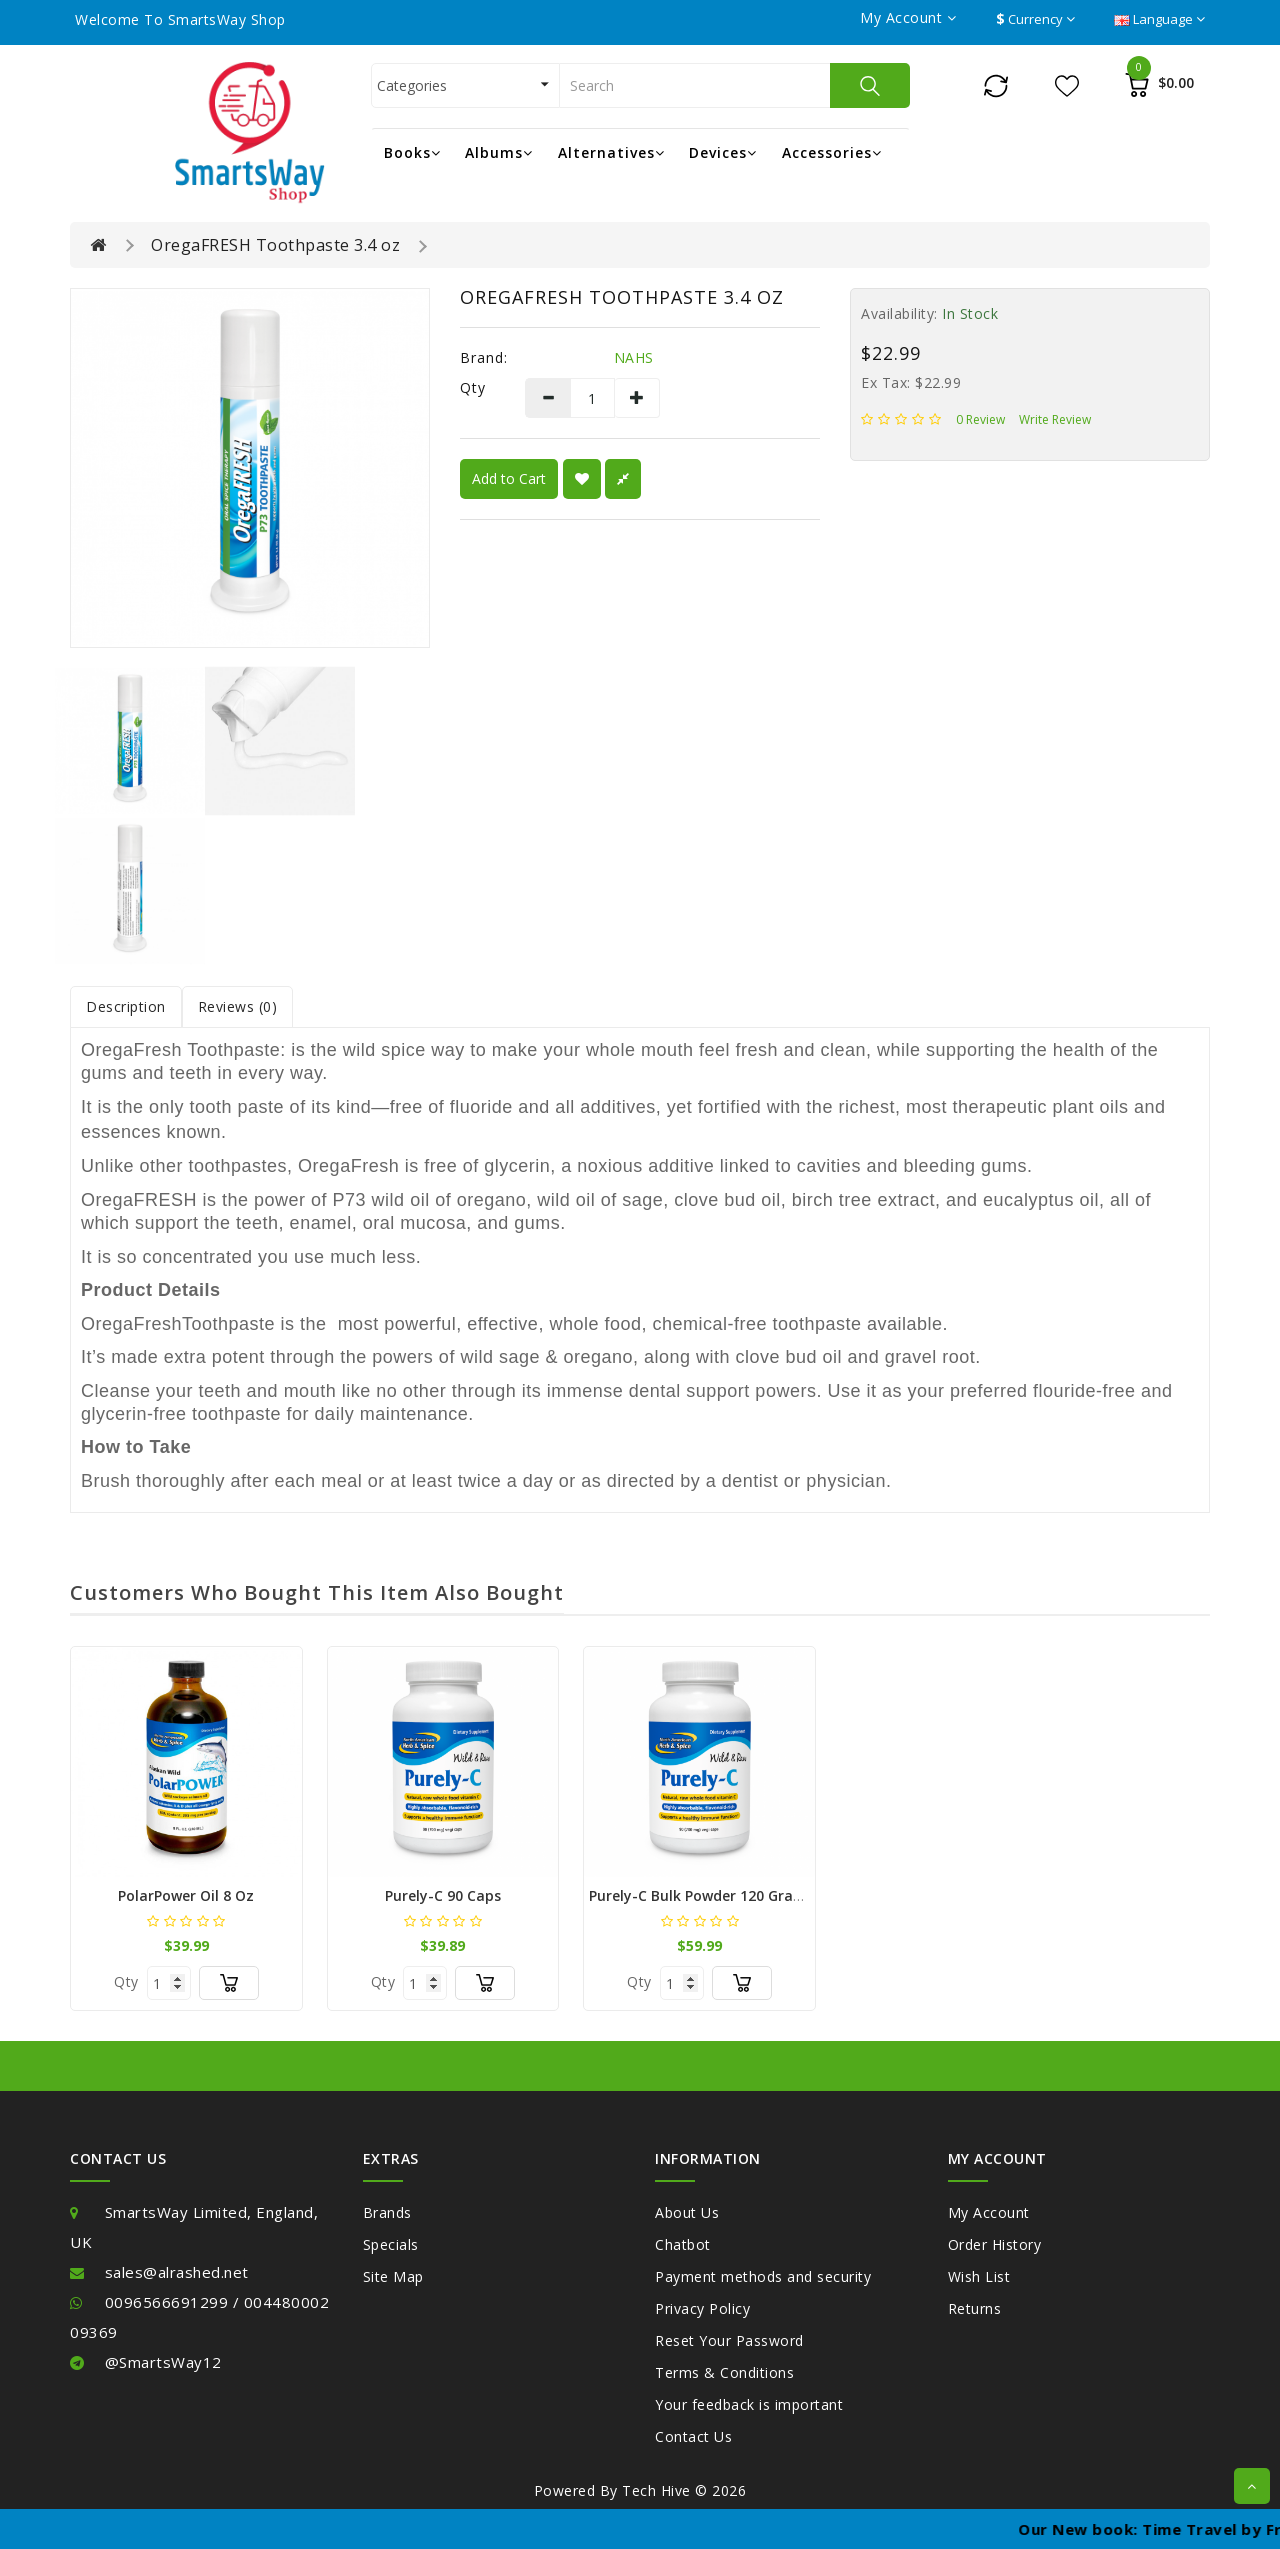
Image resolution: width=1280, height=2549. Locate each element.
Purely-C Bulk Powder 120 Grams (701, 1895)
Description (126, 1006)
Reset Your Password (729, 2340)
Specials (391, 2244)
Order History (995, 2244)
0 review (980, 419)
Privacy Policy (702, 2308)
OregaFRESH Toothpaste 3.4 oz (275, 245)
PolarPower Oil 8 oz (186, 1895)
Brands (387, 2212)
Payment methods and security (763, 2276)
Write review (1055, 419)
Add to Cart (509, 478)
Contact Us (693, 2436)
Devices (723, 152)
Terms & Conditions (724, 2372)
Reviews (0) (238, 1006)
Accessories (832, 152)
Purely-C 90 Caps (443, 1895)
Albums (499, 152)
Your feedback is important (749, 2404)
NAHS (634, 357)
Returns (975, 2308)
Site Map (393, 2276)
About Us (687, 2212)
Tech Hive (656, 2490)
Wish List (979, 2276)
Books (412, 152)
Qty (473, 387)
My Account (989, 2212)
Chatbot (683, 2244)
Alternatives (611, 152)
